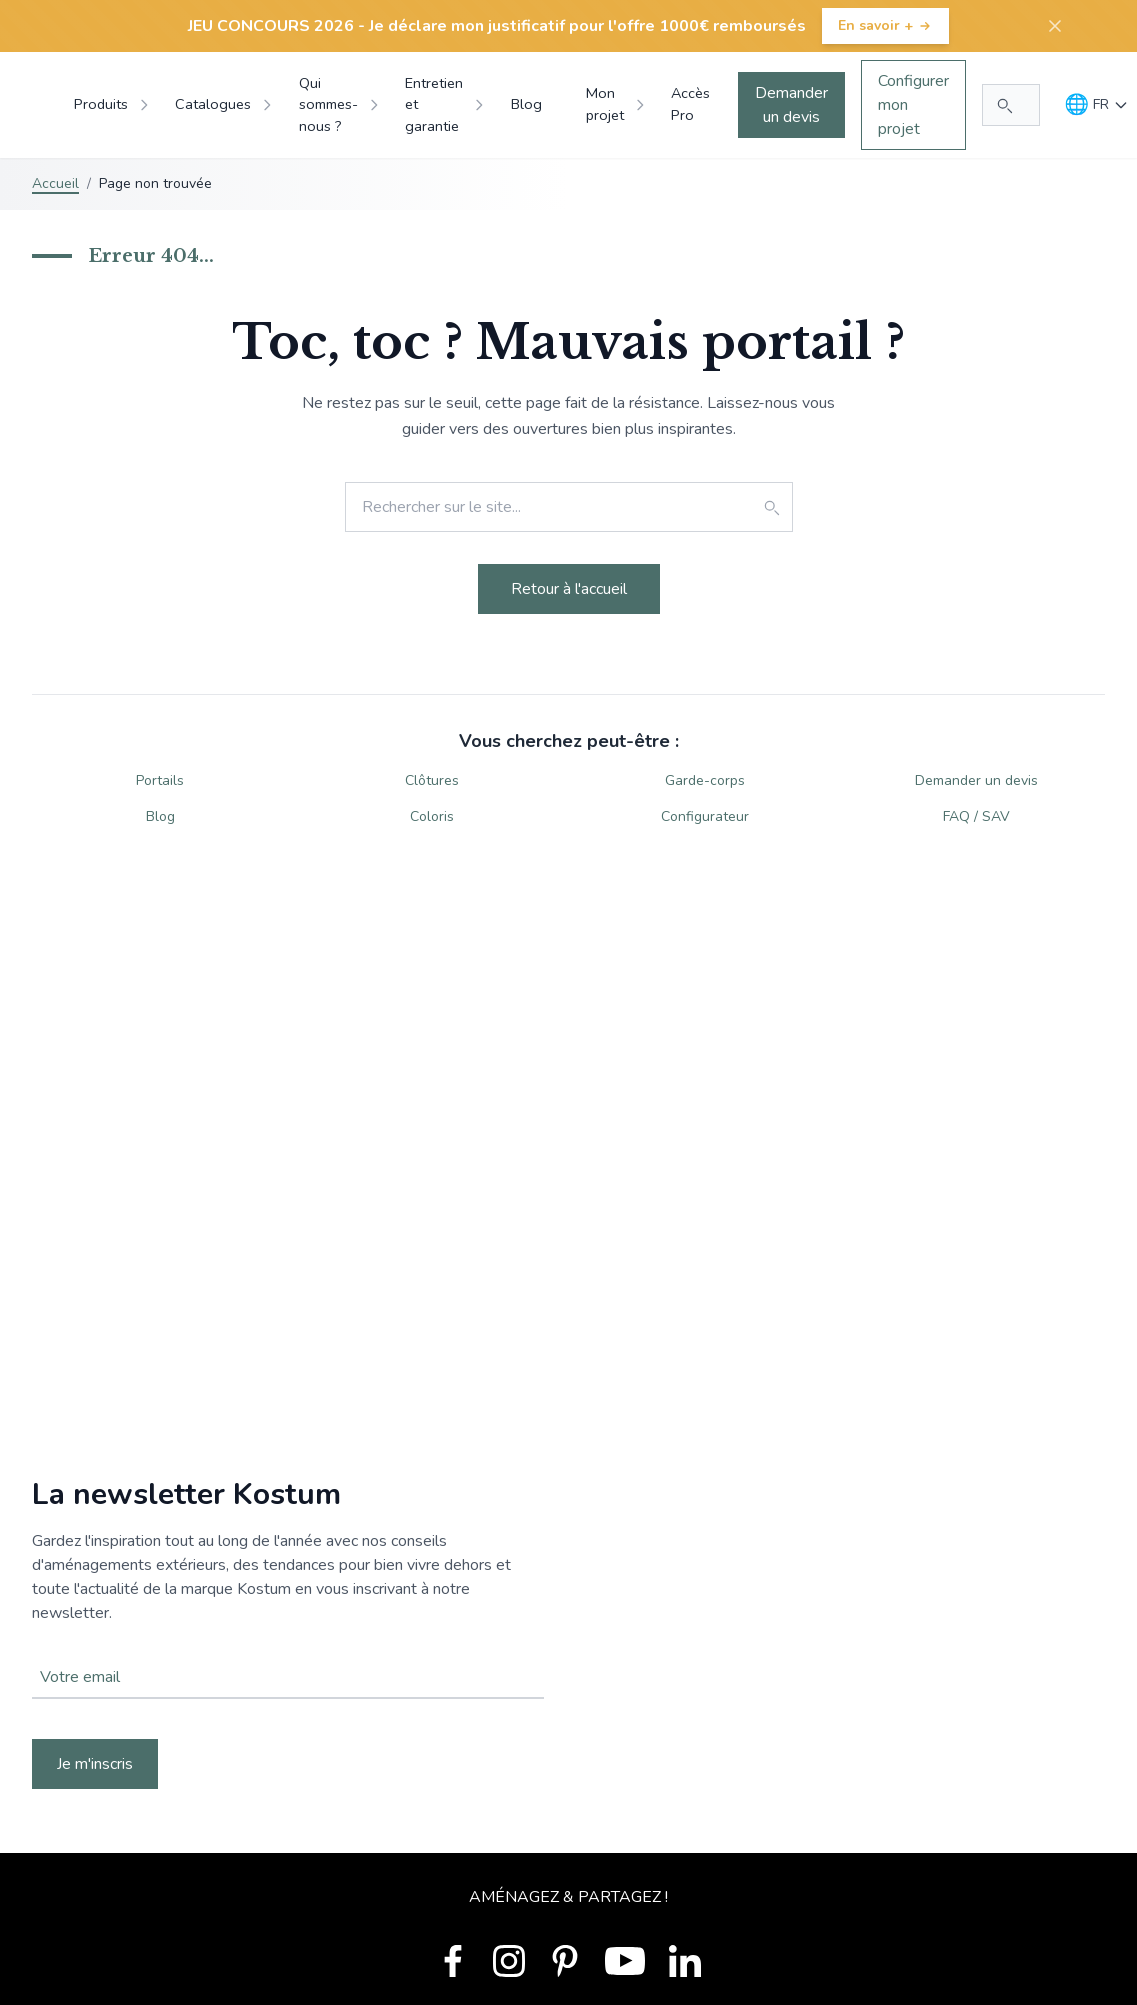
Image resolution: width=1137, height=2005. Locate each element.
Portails (160, 780)
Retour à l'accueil (569, 589)
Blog (160, 816)
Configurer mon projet (913, 105)
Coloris (432, 816)
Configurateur (705, 816)
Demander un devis (791, 105)
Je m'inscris (95, 1764)
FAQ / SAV (976, 816)
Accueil (55, 183)
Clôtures (432, 780)
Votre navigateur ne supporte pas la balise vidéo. (568, 1633)
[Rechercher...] (1011, 105)
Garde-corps (705, 780)
